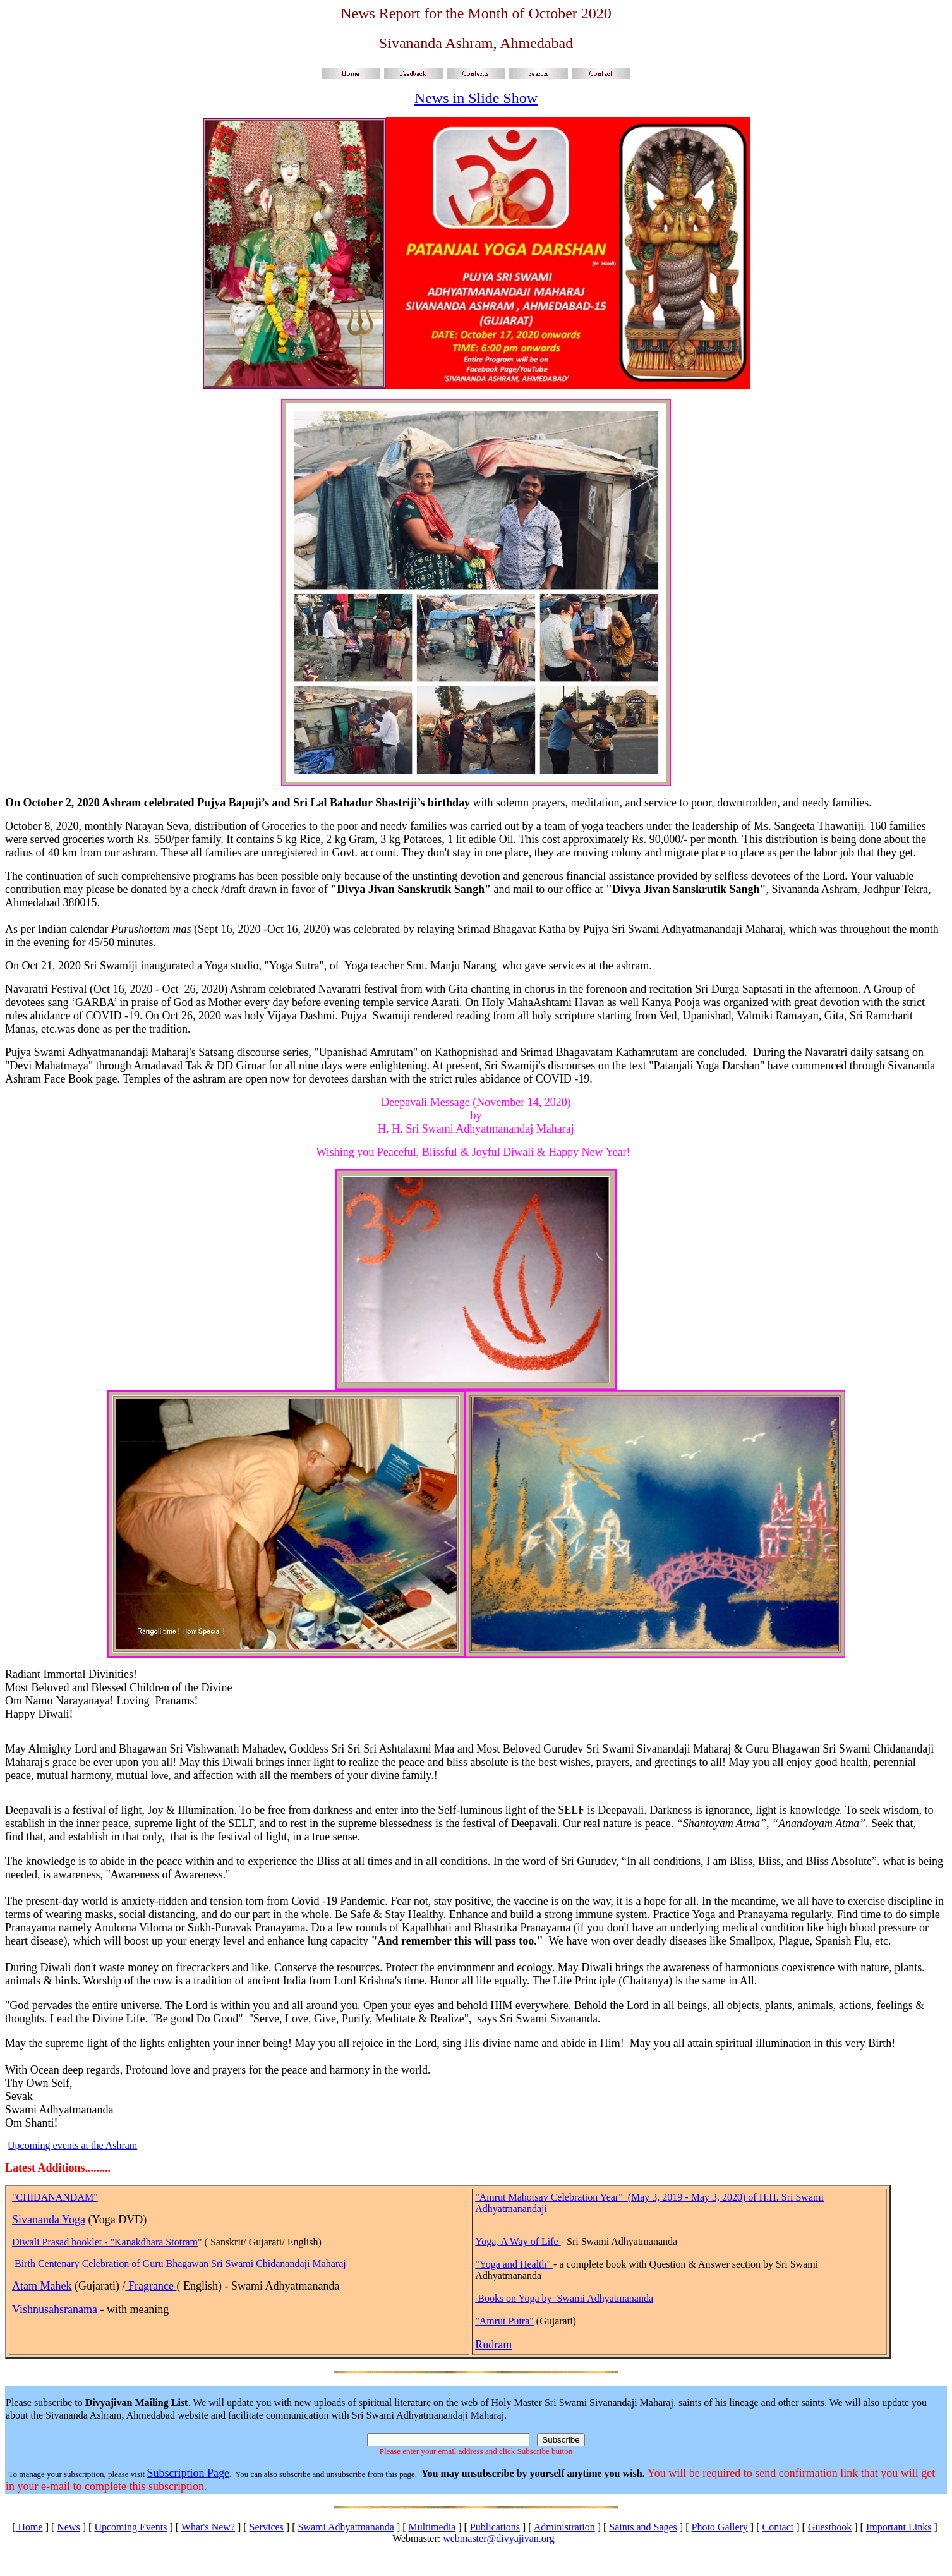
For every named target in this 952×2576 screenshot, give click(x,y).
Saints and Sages (643, 2527)
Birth (26, 2263)
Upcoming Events (130, 2527)
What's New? (208, 2527)
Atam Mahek (41, 2286)
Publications (495, 2527)
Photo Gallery (720, 2527)
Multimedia (432, 2527)
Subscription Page (188, 2473)
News (68, 2527)
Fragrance (150, 2286)
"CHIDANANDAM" (55, 2197)
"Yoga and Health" (514, 2264)
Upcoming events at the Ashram (72, 2145)
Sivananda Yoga (48, 2219)
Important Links (899, 2527)
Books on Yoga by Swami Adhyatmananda (565, 2298)
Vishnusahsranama (56, 2309)
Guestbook (830, 2527)
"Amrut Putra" (504, 2321)
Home (29, 2527)
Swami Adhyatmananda (346, 2527)
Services (267, 2527)
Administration (564, 2527)
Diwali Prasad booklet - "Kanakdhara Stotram (105, 2242)
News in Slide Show (476, 98)
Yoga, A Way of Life (517, 2241)
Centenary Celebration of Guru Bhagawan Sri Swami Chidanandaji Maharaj (192, 2263)
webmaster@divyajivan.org (499, 2538)
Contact (777, 2527)
